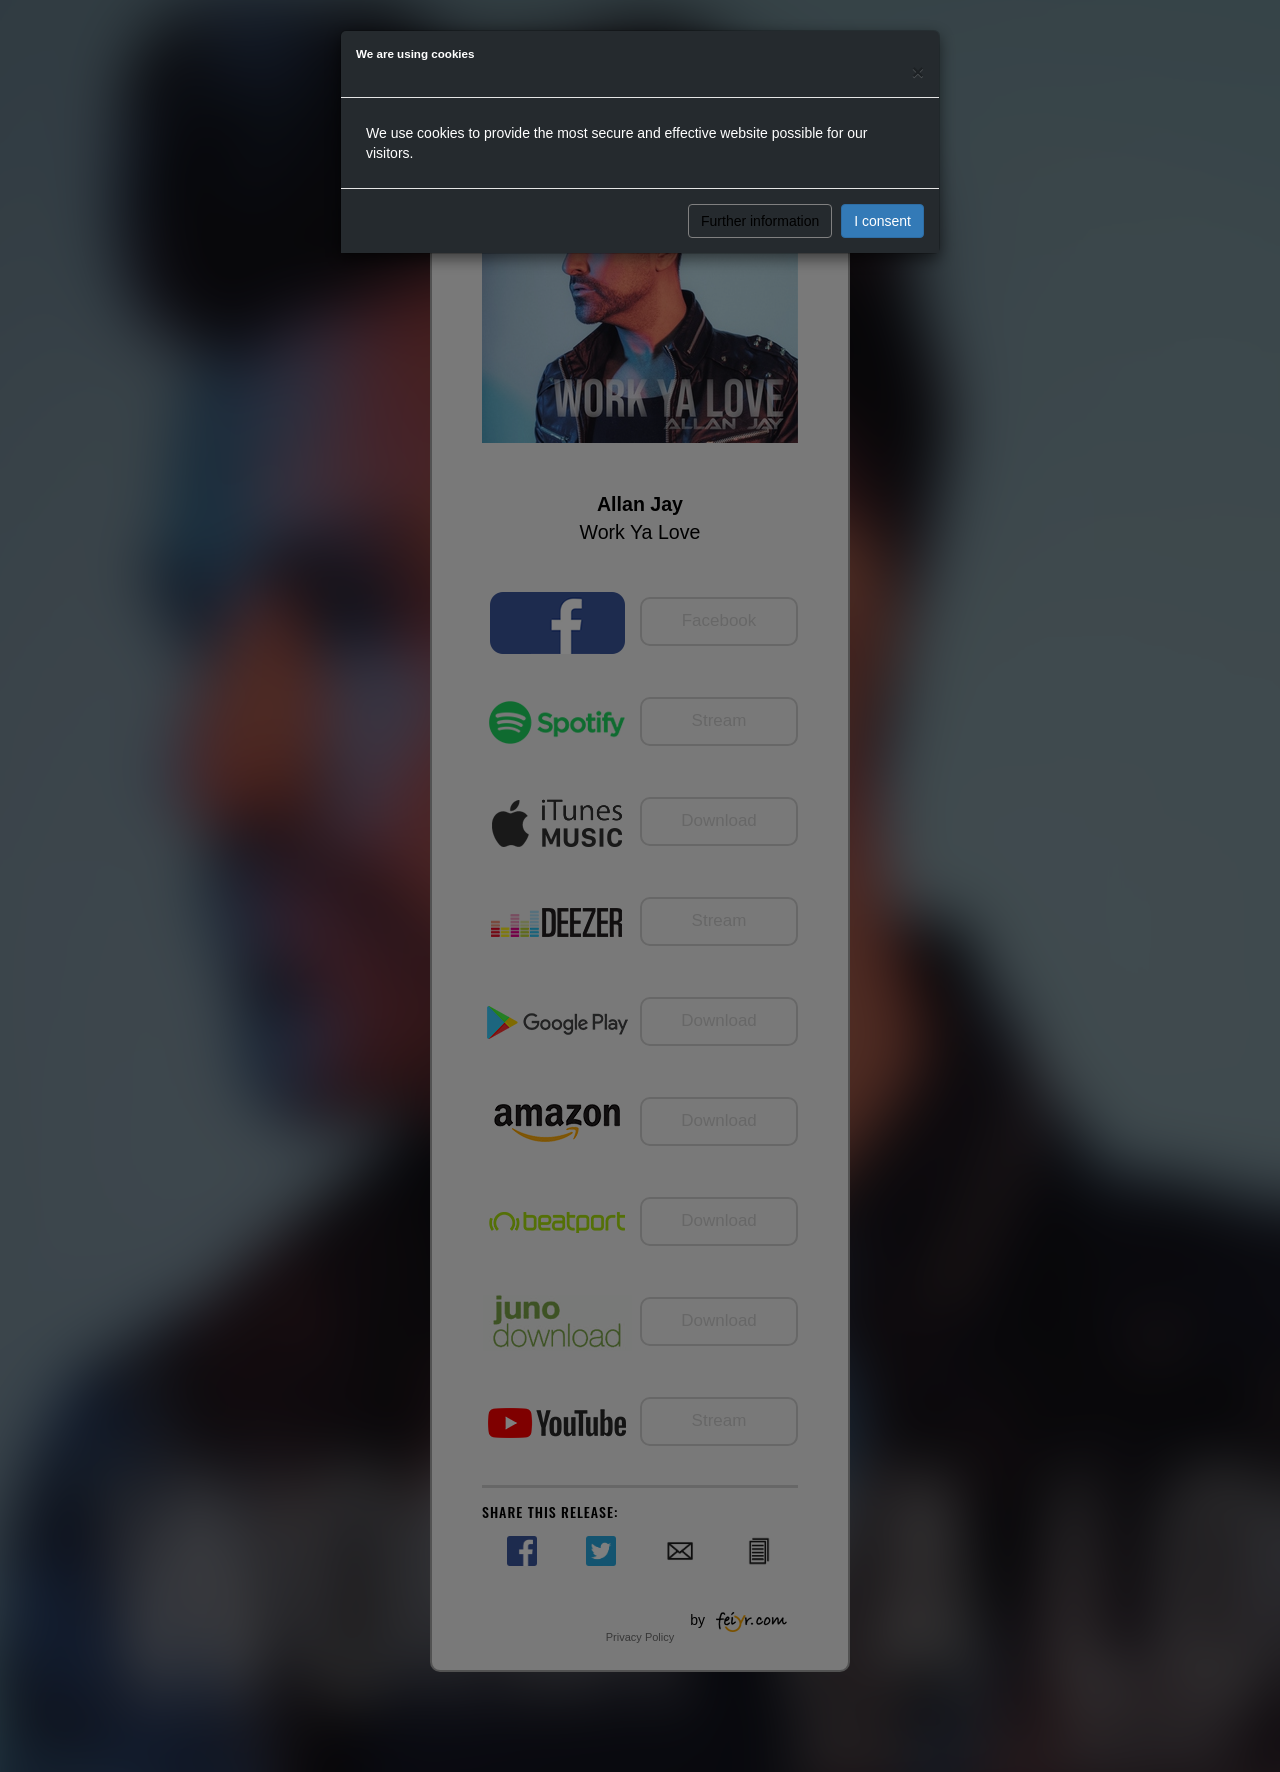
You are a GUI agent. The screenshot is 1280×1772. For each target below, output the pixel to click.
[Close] (918, 71)
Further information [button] (760, 221)
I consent (882, 221)
